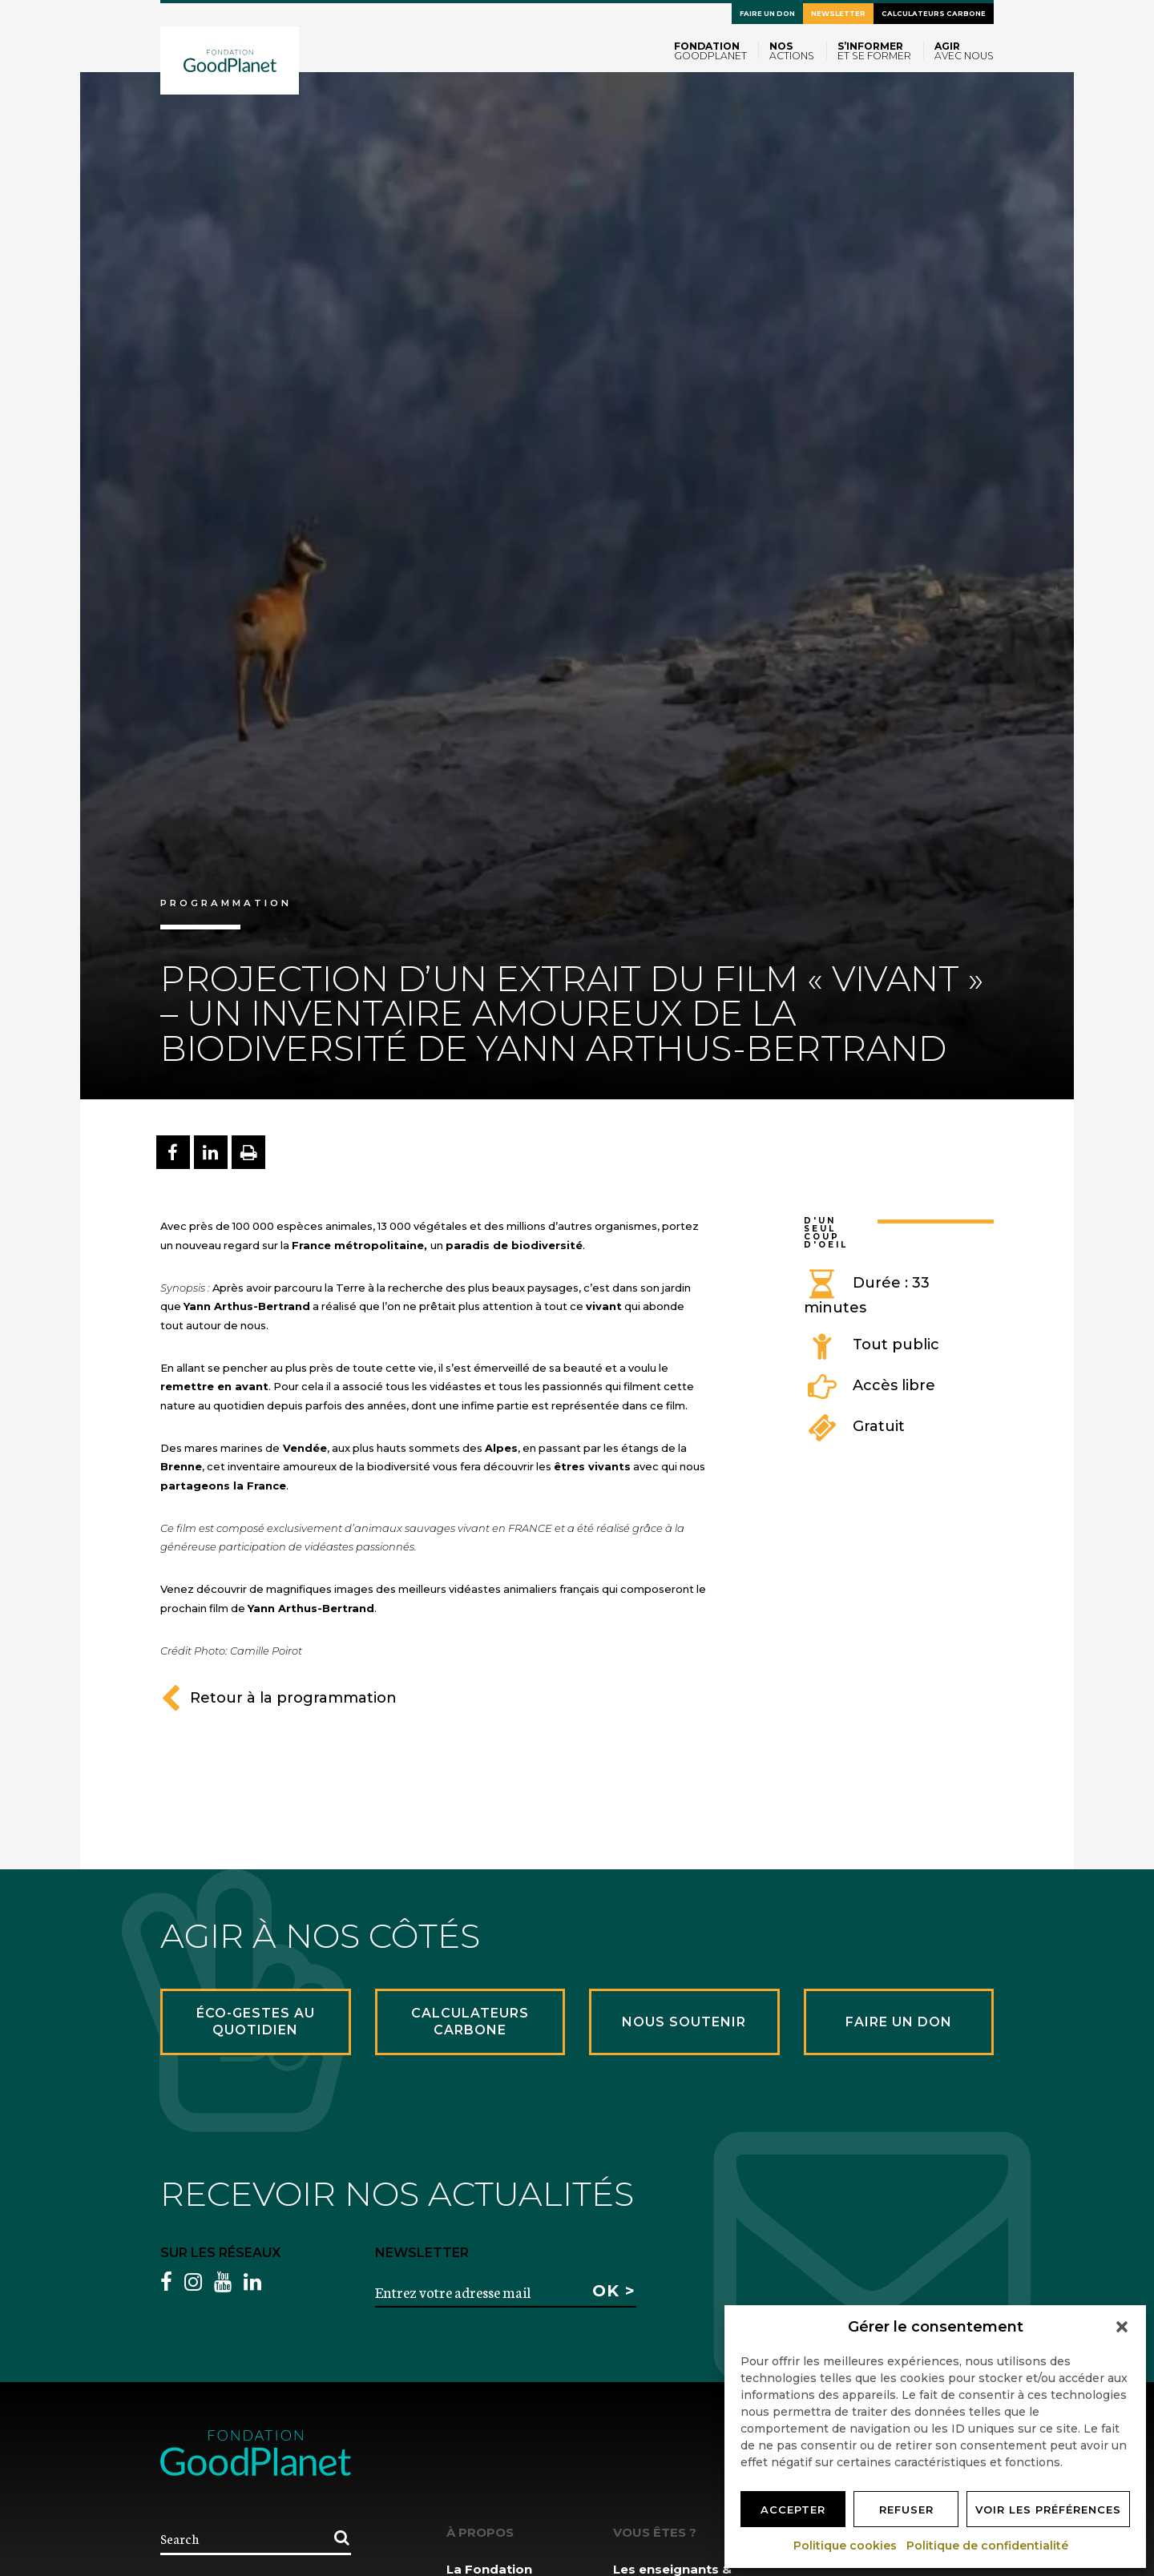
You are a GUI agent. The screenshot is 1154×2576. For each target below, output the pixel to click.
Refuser (906, 2509)
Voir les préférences (1048, 2509)
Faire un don (767, 14)
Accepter (793, 2509)
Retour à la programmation (278, 1698)
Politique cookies (845, 2545)
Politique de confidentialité (988, 2545)
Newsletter (838, 14)
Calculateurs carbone (934, 14)
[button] (1122, 2327)
